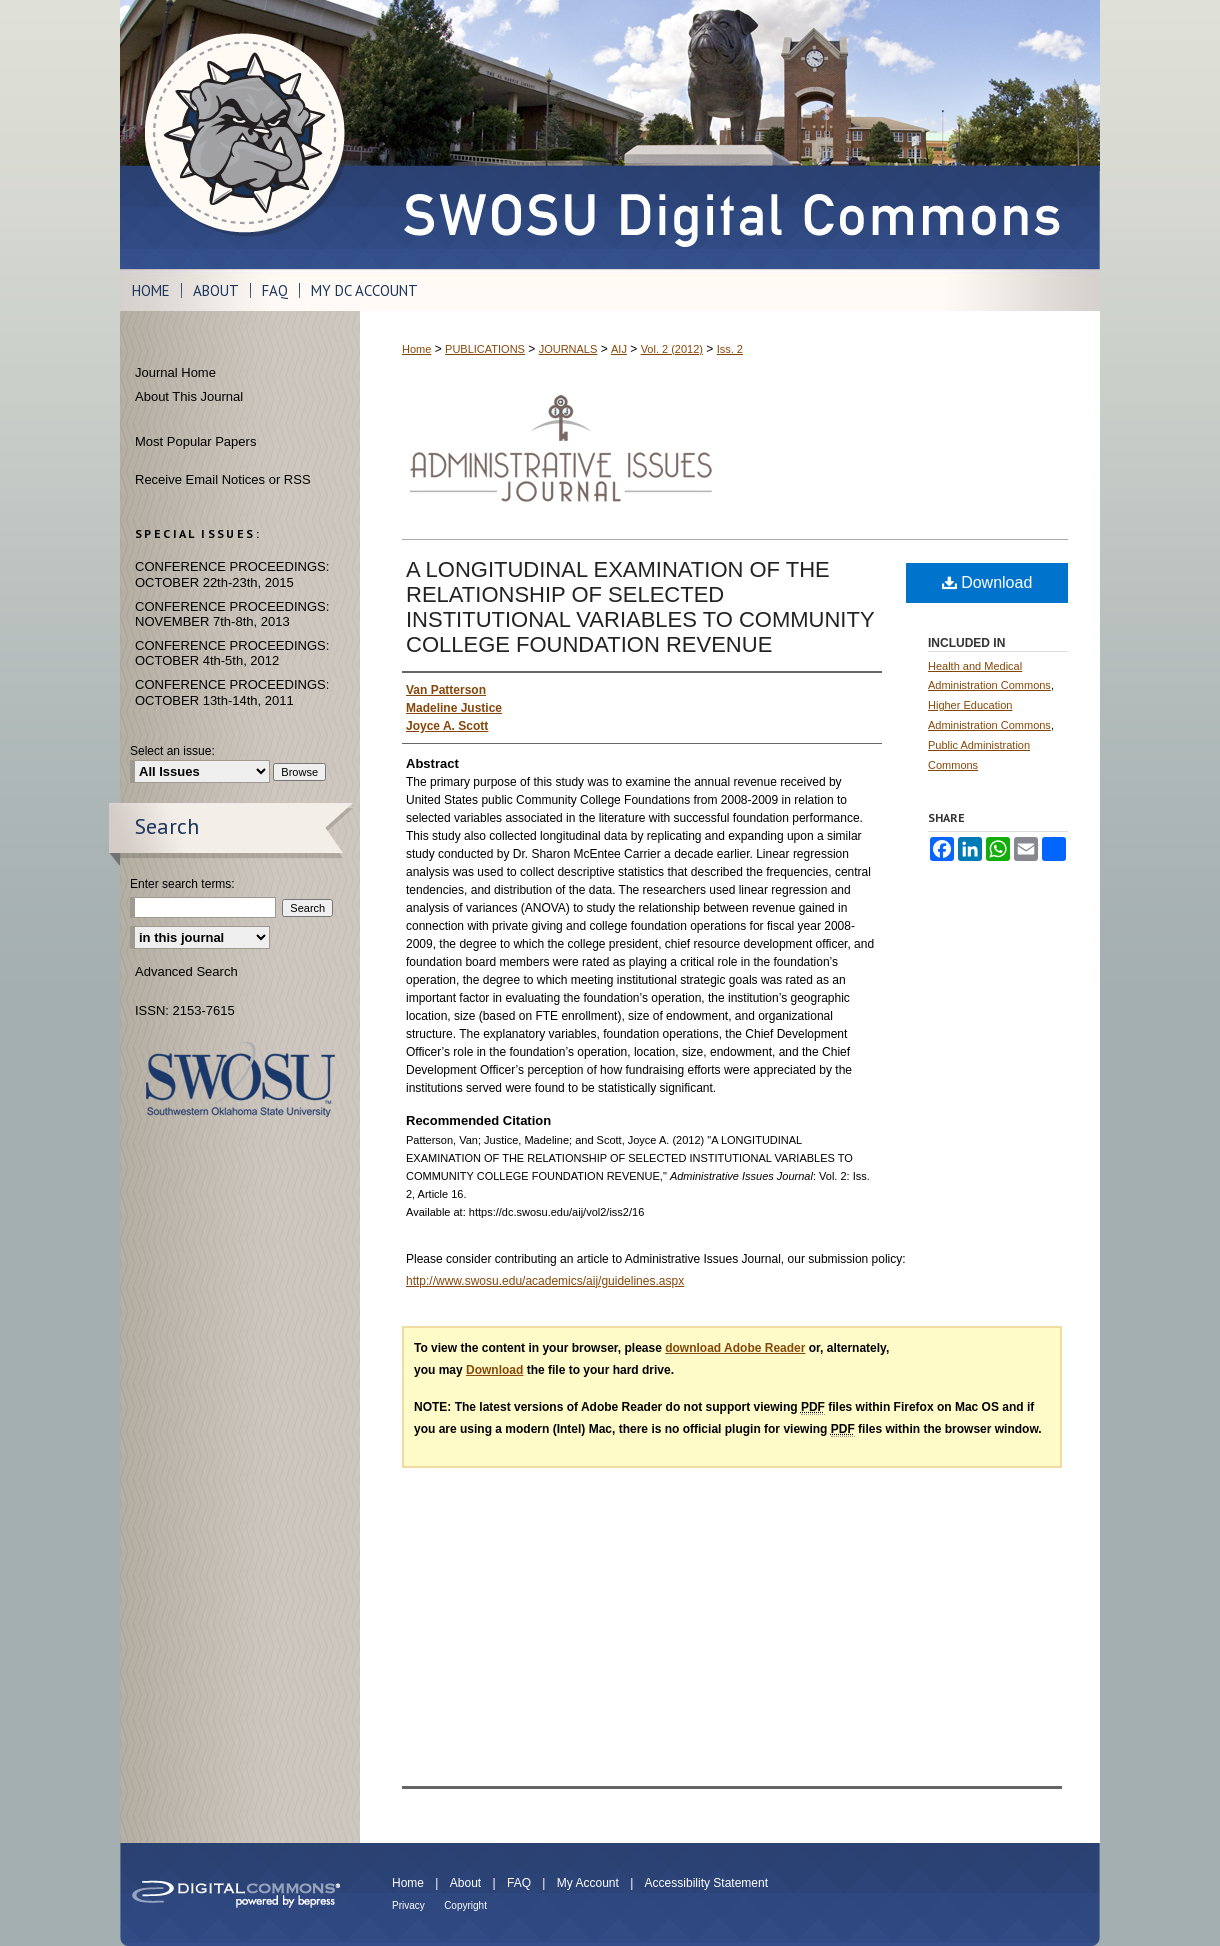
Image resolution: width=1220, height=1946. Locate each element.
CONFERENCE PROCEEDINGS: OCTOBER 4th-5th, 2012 (232, 653)
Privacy (408, 1905)
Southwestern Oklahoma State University (240, 1079)
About (465, 1883)
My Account (588, 1883)
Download (987, 582)
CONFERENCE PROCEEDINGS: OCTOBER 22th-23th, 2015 (232, 574)
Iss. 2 (730, 349)
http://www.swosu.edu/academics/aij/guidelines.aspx (545, 1281)
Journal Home (175, 372)
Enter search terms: (182, 884)
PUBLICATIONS (485, 349)
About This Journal (189, 396)
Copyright (465, 1905)
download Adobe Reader (735, 1348)
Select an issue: (172, 751)
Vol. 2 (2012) (672, 349)
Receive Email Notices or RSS (223, 479)
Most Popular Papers (195, 441)
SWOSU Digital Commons (730, 134)
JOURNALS (568, 349)
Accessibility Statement (706, 1883)
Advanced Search (186, 971)
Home (416, 349)
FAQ (519, 1883)
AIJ (619, 349)
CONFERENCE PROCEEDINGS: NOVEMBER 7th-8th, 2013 (232, 614)
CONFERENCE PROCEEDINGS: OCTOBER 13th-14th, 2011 (232, 692)
